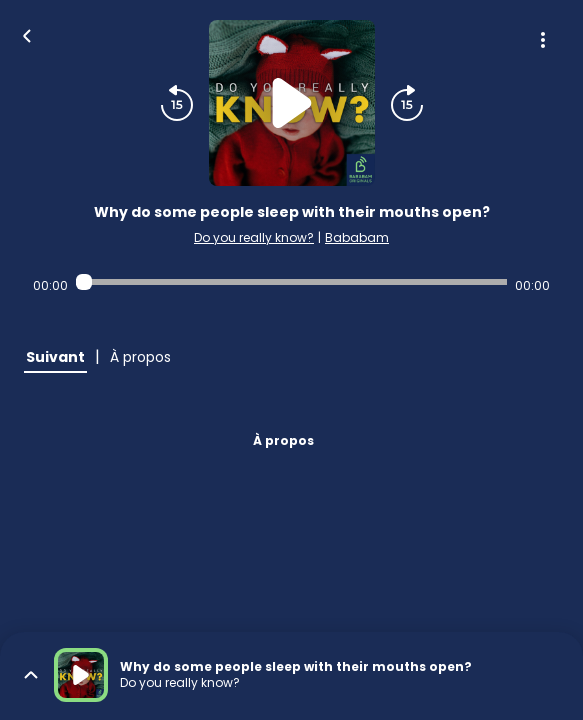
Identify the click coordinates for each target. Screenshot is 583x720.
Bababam (357, 237)
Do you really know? (254, 237)
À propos (283, 440)
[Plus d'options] (543, 40)
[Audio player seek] (292, 282)
